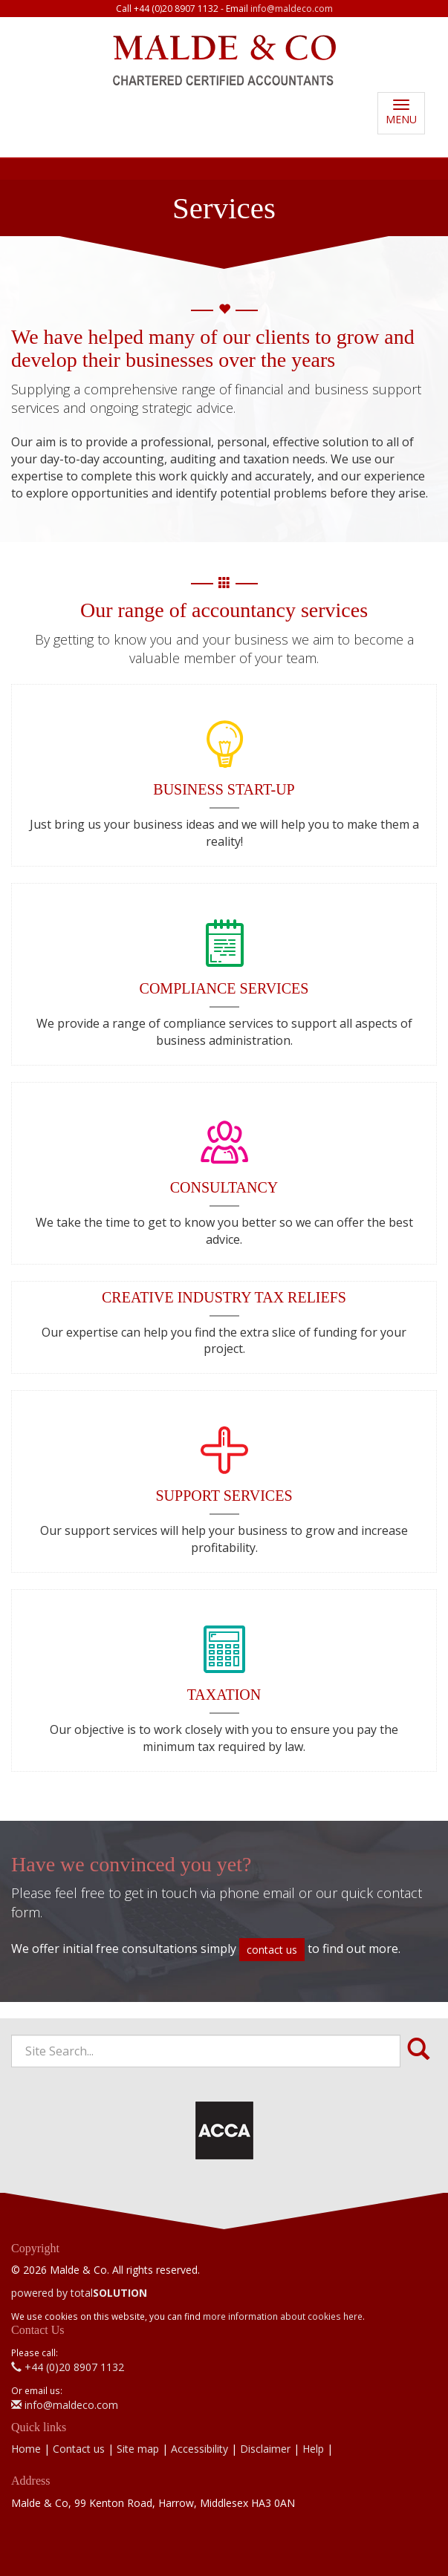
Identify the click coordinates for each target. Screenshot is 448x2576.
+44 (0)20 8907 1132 (67, 2367)
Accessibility (199, 2449)
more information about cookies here (283, 2316)
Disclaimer (265, 2449)
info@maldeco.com (291, 8)
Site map (138, 2449)
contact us (272, 1950)
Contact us (79, 2449)
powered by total (79, 2293)
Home (26, 2449)
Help (313, 2449)
